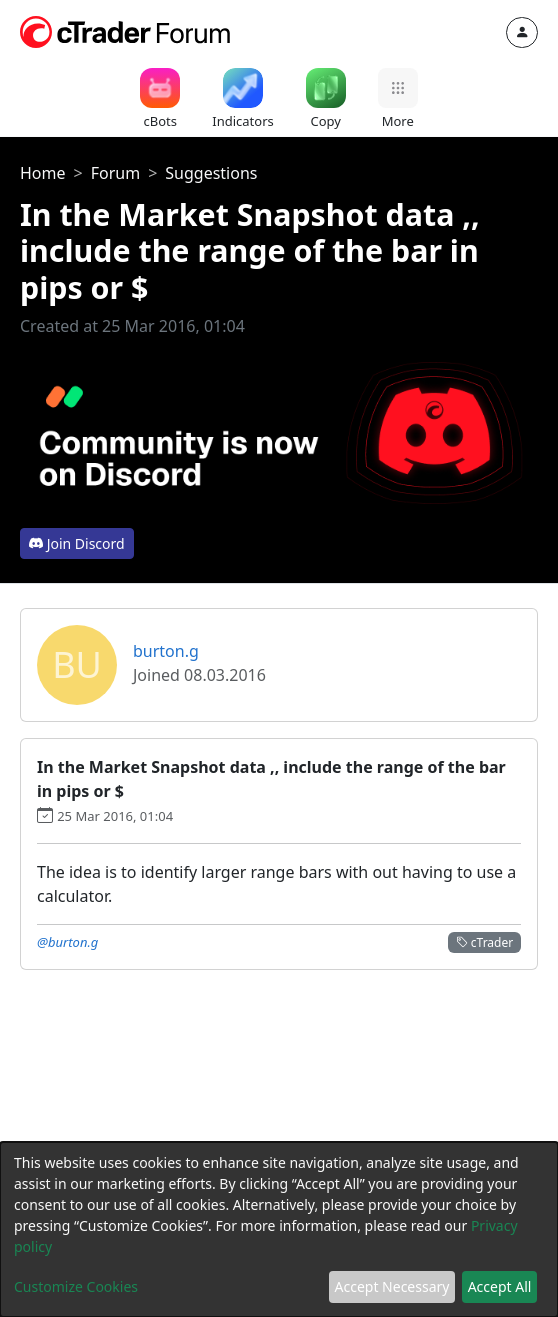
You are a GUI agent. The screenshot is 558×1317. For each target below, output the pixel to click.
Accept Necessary (392, 1286)
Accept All (500, 1286)
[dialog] (279, 1229)
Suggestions (211, 173)
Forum (115, 173)
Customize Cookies (76, 1286)
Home (43, 173)
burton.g (166, 651)
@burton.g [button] (67, 942)
